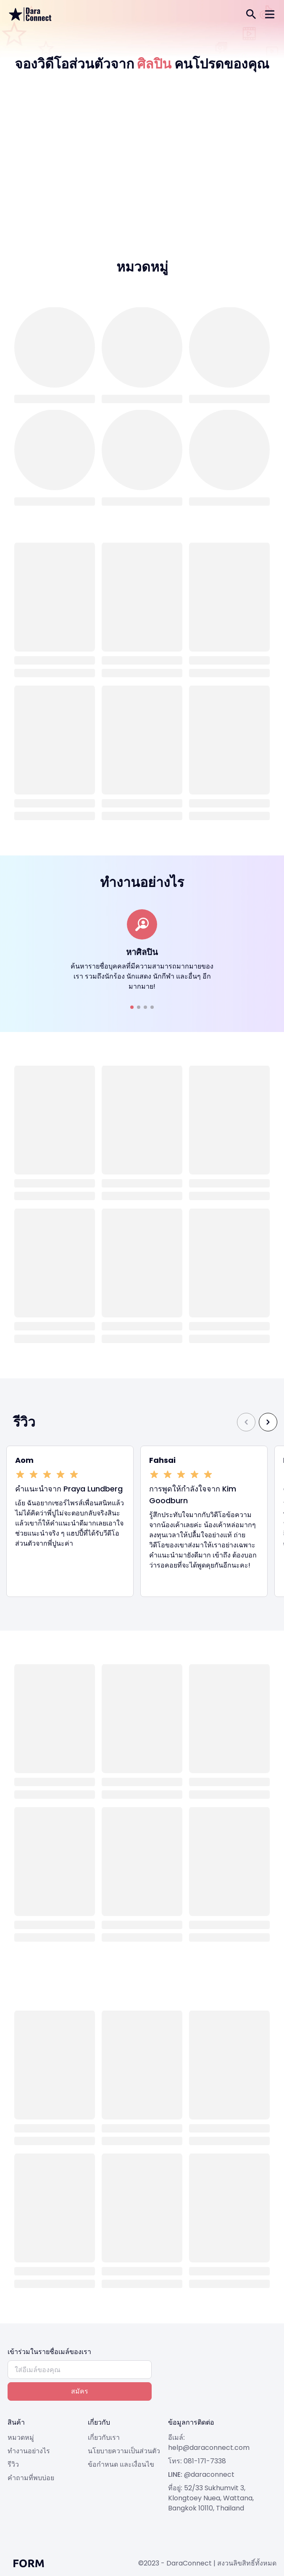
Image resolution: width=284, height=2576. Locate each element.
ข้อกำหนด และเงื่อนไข (121, 2464)
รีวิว (13, 2464)
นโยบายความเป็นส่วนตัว (124, 2451)
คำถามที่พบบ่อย (31, 2478)
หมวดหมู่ (21, 2437)
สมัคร (79, 2391)
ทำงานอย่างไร (29, 2451)
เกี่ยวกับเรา (104, 2437)
